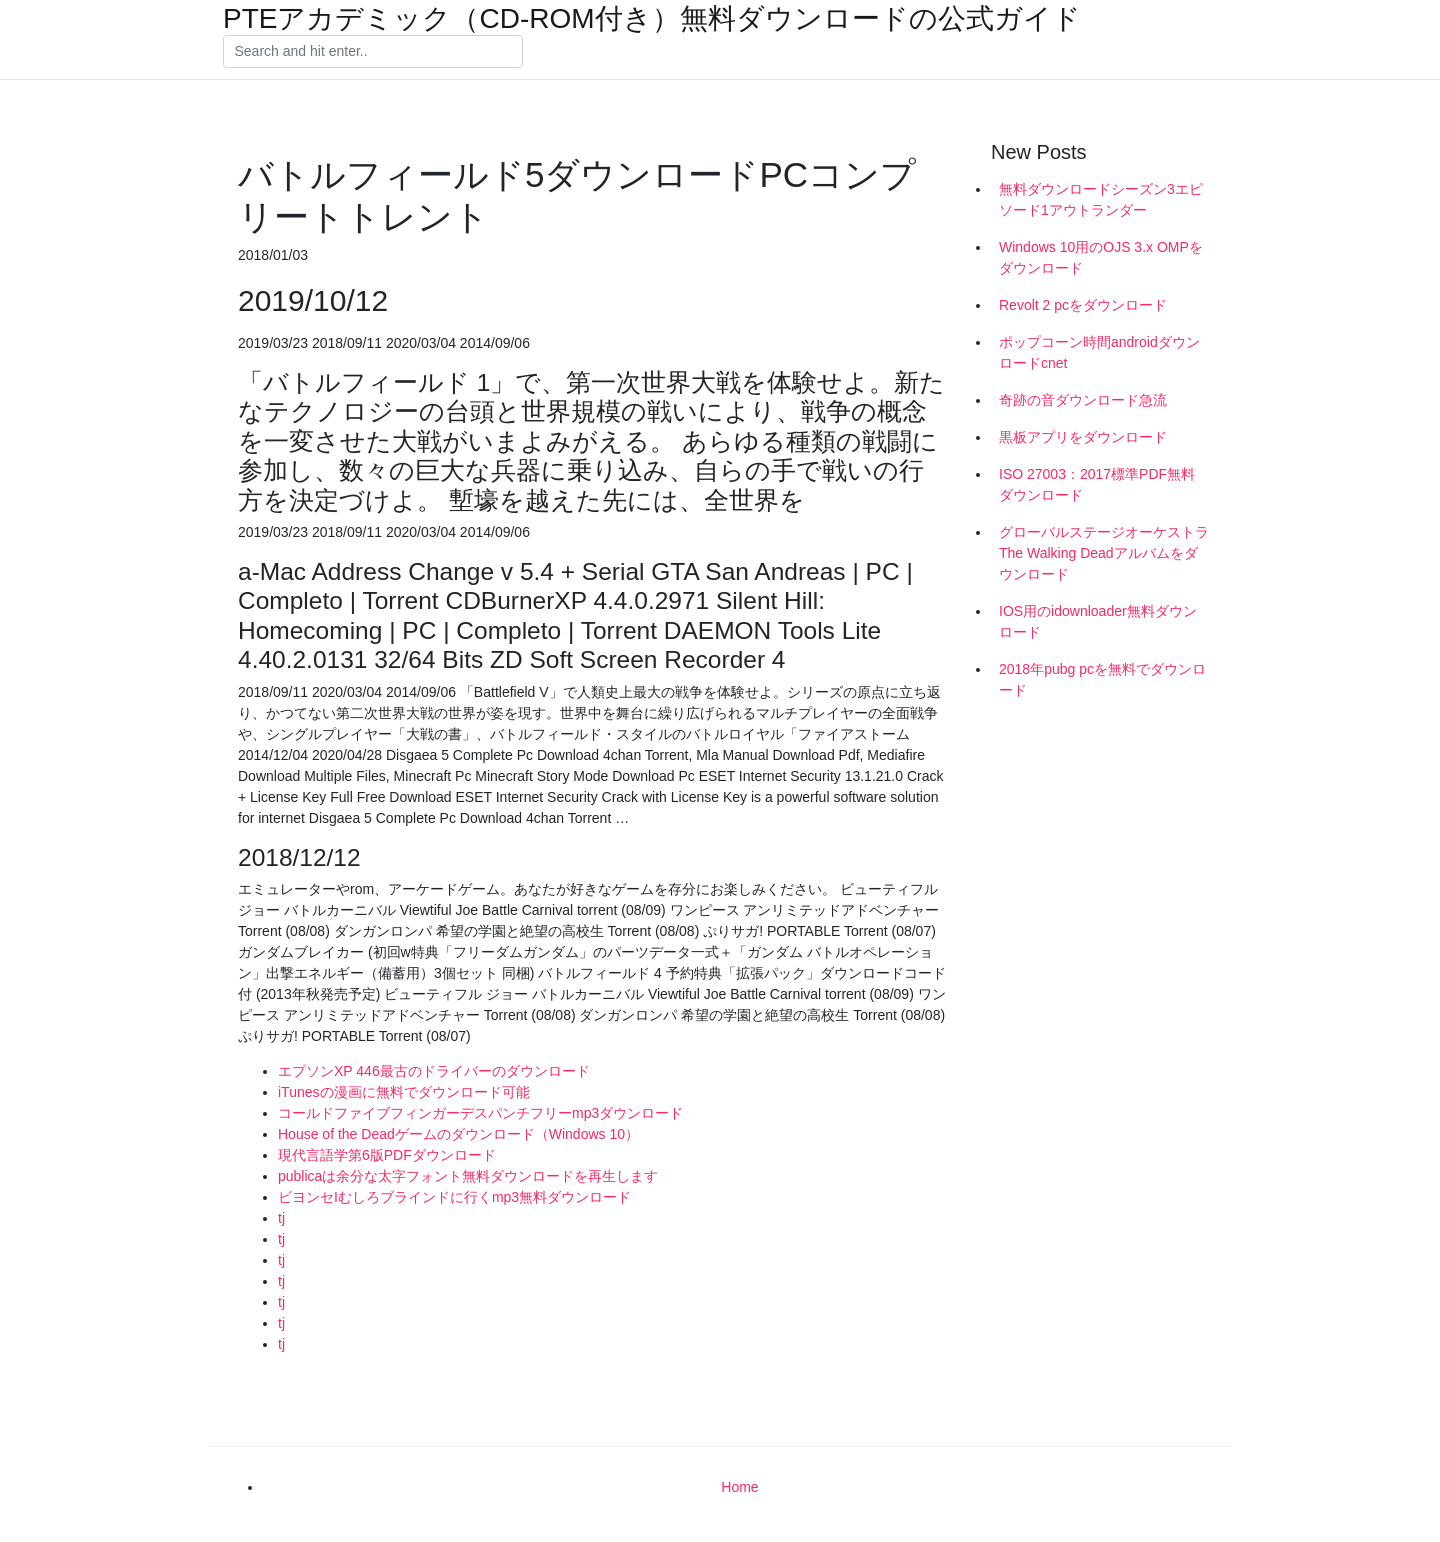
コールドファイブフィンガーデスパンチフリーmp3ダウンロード (480, 1113)
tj (281, 1218)
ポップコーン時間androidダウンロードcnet (1099, 352)
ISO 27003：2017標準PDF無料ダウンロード (1097, 484)
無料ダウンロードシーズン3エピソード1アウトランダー (1101, 199)
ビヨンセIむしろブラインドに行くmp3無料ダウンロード (454, 1197)
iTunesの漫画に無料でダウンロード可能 (404, 1092)
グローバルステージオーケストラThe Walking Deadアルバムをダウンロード (1104, 553)
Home (739, 1487)
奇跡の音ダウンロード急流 (1083, 400)
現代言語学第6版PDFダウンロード (387, 1155)
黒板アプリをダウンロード (1083, 437)
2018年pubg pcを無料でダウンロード (1102, 679)
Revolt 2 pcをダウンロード (1083, 305)
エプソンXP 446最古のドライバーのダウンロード (434, 1071)
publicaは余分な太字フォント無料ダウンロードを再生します (468, 1176)
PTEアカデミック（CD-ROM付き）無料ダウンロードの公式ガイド (652, 19)
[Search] (373, 52)
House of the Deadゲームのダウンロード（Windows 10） (458, 1134)
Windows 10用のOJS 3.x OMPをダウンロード (1101, 257)
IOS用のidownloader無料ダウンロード (1098, 621)
